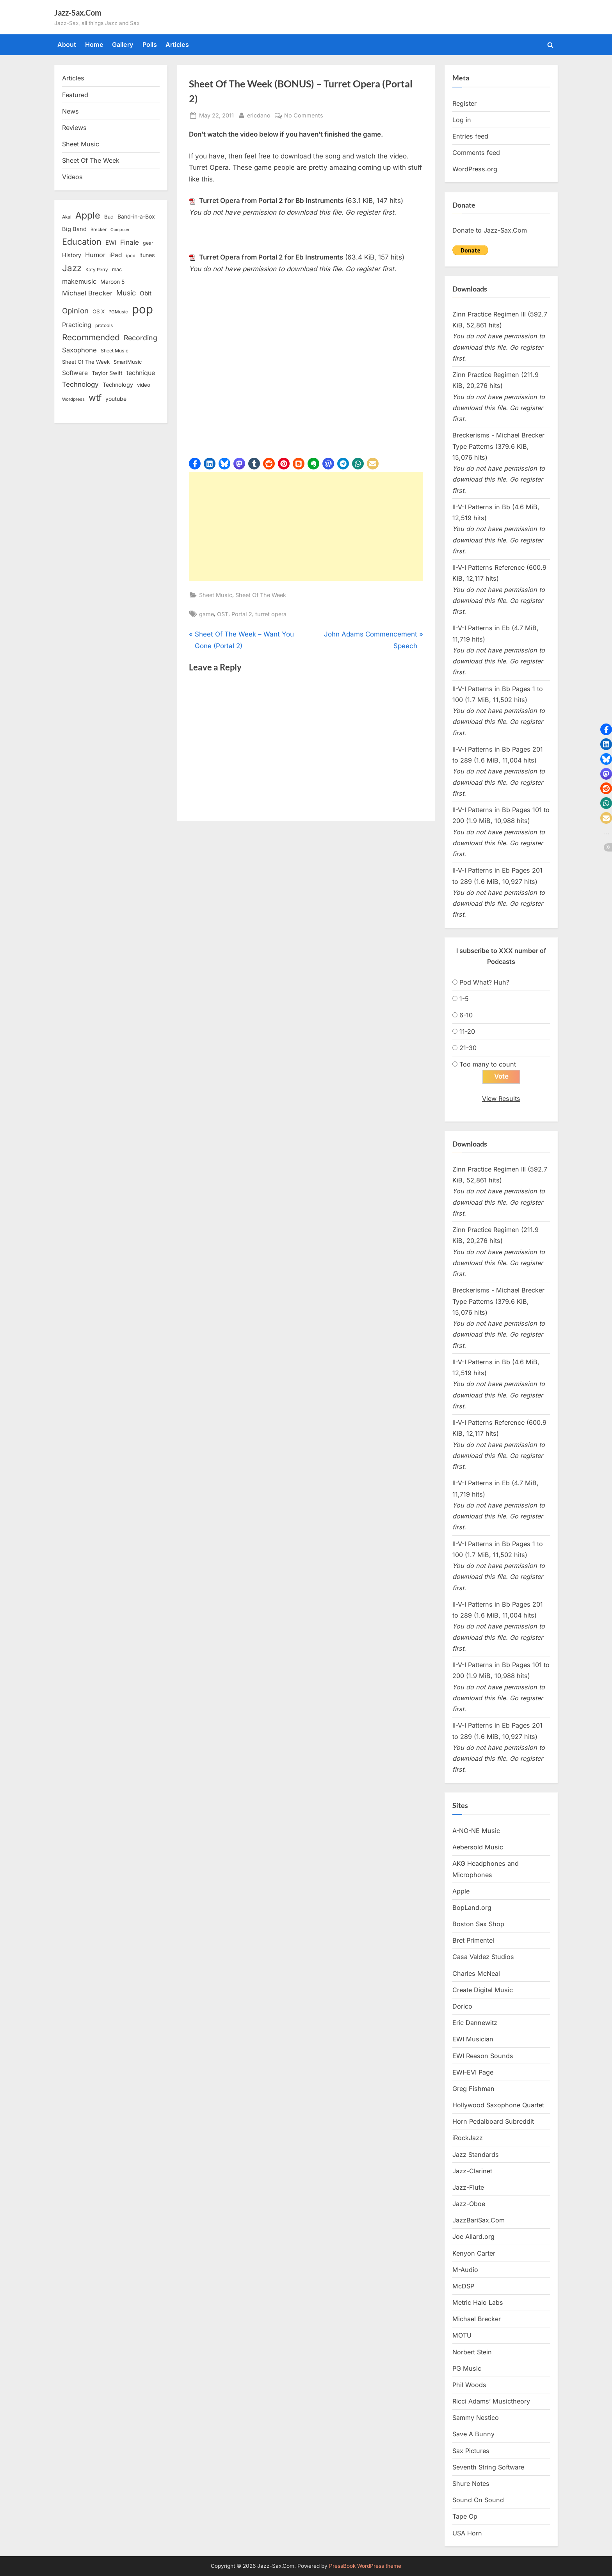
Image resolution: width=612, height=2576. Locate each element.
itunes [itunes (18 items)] (147, 255)
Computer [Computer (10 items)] (120, 229)
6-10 (466, 1015)
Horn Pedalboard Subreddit (493, 2121)
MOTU (461, 2335)
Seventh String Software (488, 2467)
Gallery (122, 44)
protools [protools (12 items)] (104, 325)
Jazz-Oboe (468, 2204)
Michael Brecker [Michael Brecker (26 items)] (87, 293)
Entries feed (470, 136)
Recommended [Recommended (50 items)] (91, 337)
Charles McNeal (476, 1973)
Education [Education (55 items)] (81, 241)
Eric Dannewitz (474, 2023)
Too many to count (487, 1064)
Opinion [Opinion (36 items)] (75, 310)
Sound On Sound (478, 2500)
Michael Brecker (476, 2319)
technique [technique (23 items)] (140, 373)
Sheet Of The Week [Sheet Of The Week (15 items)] (86, 362)
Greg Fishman (473, 2088)
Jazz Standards (475, 2154)
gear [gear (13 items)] (148, 243)
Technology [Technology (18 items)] (118, 384)
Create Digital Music (482, 1990)
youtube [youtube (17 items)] (115, 398)
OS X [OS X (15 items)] (99, 311)
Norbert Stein (472, 2352)
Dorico (462, 2006)
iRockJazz (467, 2138)
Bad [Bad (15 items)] (109, 216)
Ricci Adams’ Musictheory (491, 2401)
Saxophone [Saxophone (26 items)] (79, 350)
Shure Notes (470, 2483)
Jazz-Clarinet (472, 2171)
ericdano (258, 114)
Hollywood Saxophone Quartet (498, 2105)
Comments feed (476, 152)
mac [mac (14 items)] (117, 269)
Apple (461, 1891)
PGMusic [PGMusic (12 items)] (118, 312)
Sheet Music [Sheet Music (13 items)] (114, 351)
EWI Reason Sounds (482, 2056)
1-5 (464, 999)
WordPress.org (474, 169)
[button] (195, 463)
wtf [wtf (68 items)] (95, 397)
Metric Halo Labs (477, 2302)
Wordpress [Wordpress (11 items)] (73, 399)
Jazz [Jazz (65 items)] (72, 268)
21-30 (468, 1048)
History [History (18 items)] (71, 255)
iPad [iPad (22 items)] (115, 255)
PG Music (466, 2368)
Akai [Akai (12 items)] (66, 217)
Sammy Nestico (475, 2417)
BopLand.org (471, 1907)
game (206, 614)
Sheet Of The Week (260, 595)
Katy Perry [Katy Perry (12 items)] (96, 269)
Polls (149, 44)
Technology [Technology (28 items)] (80, 384)
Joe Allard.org (473, 2236)
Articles (177, 44)
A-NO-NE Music (476, 1831)
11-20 (467, 1031)
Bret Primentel (473, 1940)
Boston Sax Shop (478, 1924)
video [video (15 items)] (143, 385)
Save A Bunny (473, 2434)
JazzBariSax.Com (478, 2220)
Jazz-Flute (468, 2187)
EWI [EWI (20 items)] (110, 242)
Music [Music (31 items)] (126, 293)
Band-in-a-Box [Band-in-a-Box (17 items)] (136, 216)
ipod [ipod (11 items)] (130, 255)
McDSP (463, 2286)
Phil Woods (469, 2385)
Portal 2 (241, 614)
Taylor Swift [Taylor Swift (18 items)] (107, 373)
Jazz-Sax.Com (77, 12)
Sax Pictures (470, 2451)
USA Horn (467, 2533)
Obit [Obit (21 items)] (145, 293)
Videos (72, 177)
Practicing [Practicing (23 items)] (76, 325)
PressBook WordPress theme (365, 2566)
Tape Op (464, 2516)
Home (94, 44)
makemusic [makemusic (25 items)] (79, 281)
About (66, 44)
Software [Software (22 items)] (75, 373)
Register (464, 103)
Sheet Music (215, 595)
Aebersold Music (477, 1847)
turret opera (270, 614)
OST (222, 614)
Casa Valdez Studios (483, 1957)
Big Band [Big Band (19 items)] (74, 229)
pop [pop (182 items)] (142, 309)
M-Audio (465, 2270)
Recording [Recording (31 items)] (140, 338)
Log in (461, 120)
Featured (75, 95)
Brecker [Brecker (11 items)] (99, 229)
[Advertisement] (306, 526)
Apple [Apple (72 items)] (87, 215)
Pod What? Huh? (484, 982)
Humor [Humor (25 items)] (95, 255)
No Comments (303, 115)
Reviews (74, 128)
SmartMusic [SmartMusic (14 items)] (128, 362)
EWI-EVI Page (472, 2072)
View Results (501, 1098)
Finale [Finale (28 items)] (129, 242)
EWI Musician (472, 2039)
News (70, 111)
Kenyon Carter (473, 2253)
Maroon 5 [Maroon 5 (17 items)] (112, 281)
